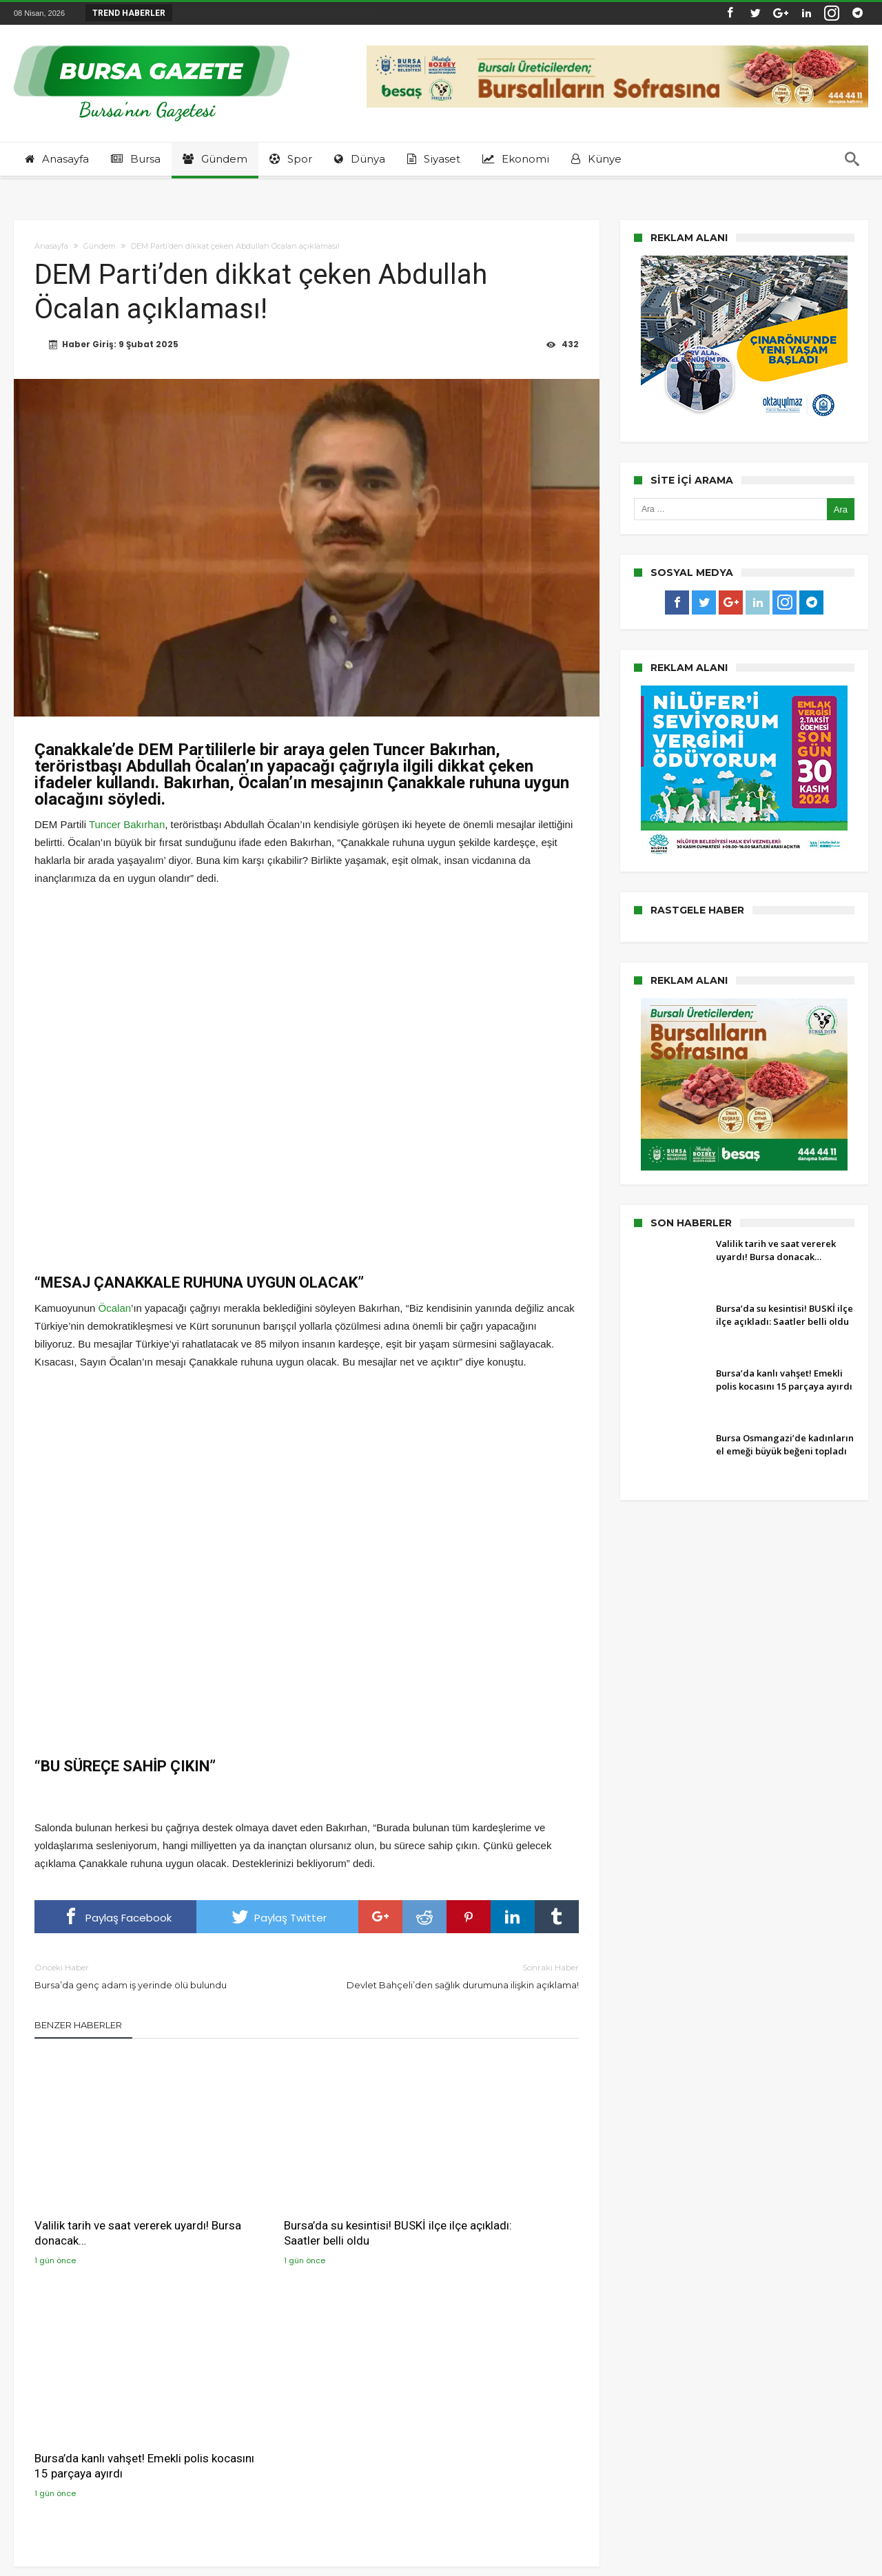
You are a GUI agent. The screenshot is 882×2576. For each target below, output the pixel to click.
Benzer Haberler (78, 2025)
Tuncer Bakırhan (127, 825)
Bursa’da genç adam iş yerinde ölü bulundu (160, 1976)
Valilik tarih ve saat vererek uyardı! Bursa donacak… (103, 2200)
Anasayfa (51, 246)
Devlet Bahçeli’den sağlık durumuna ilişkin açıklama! (453, 1976)
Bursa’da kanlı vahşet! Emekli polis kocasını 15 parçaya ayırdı (487, 2200)
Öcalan (115, 1309)
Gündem (99, 246)
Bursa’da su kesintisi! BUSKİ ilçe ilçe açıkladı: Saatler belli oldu (301, 2200)
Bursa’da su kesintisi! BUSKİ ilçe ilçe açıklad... (275, 12)
